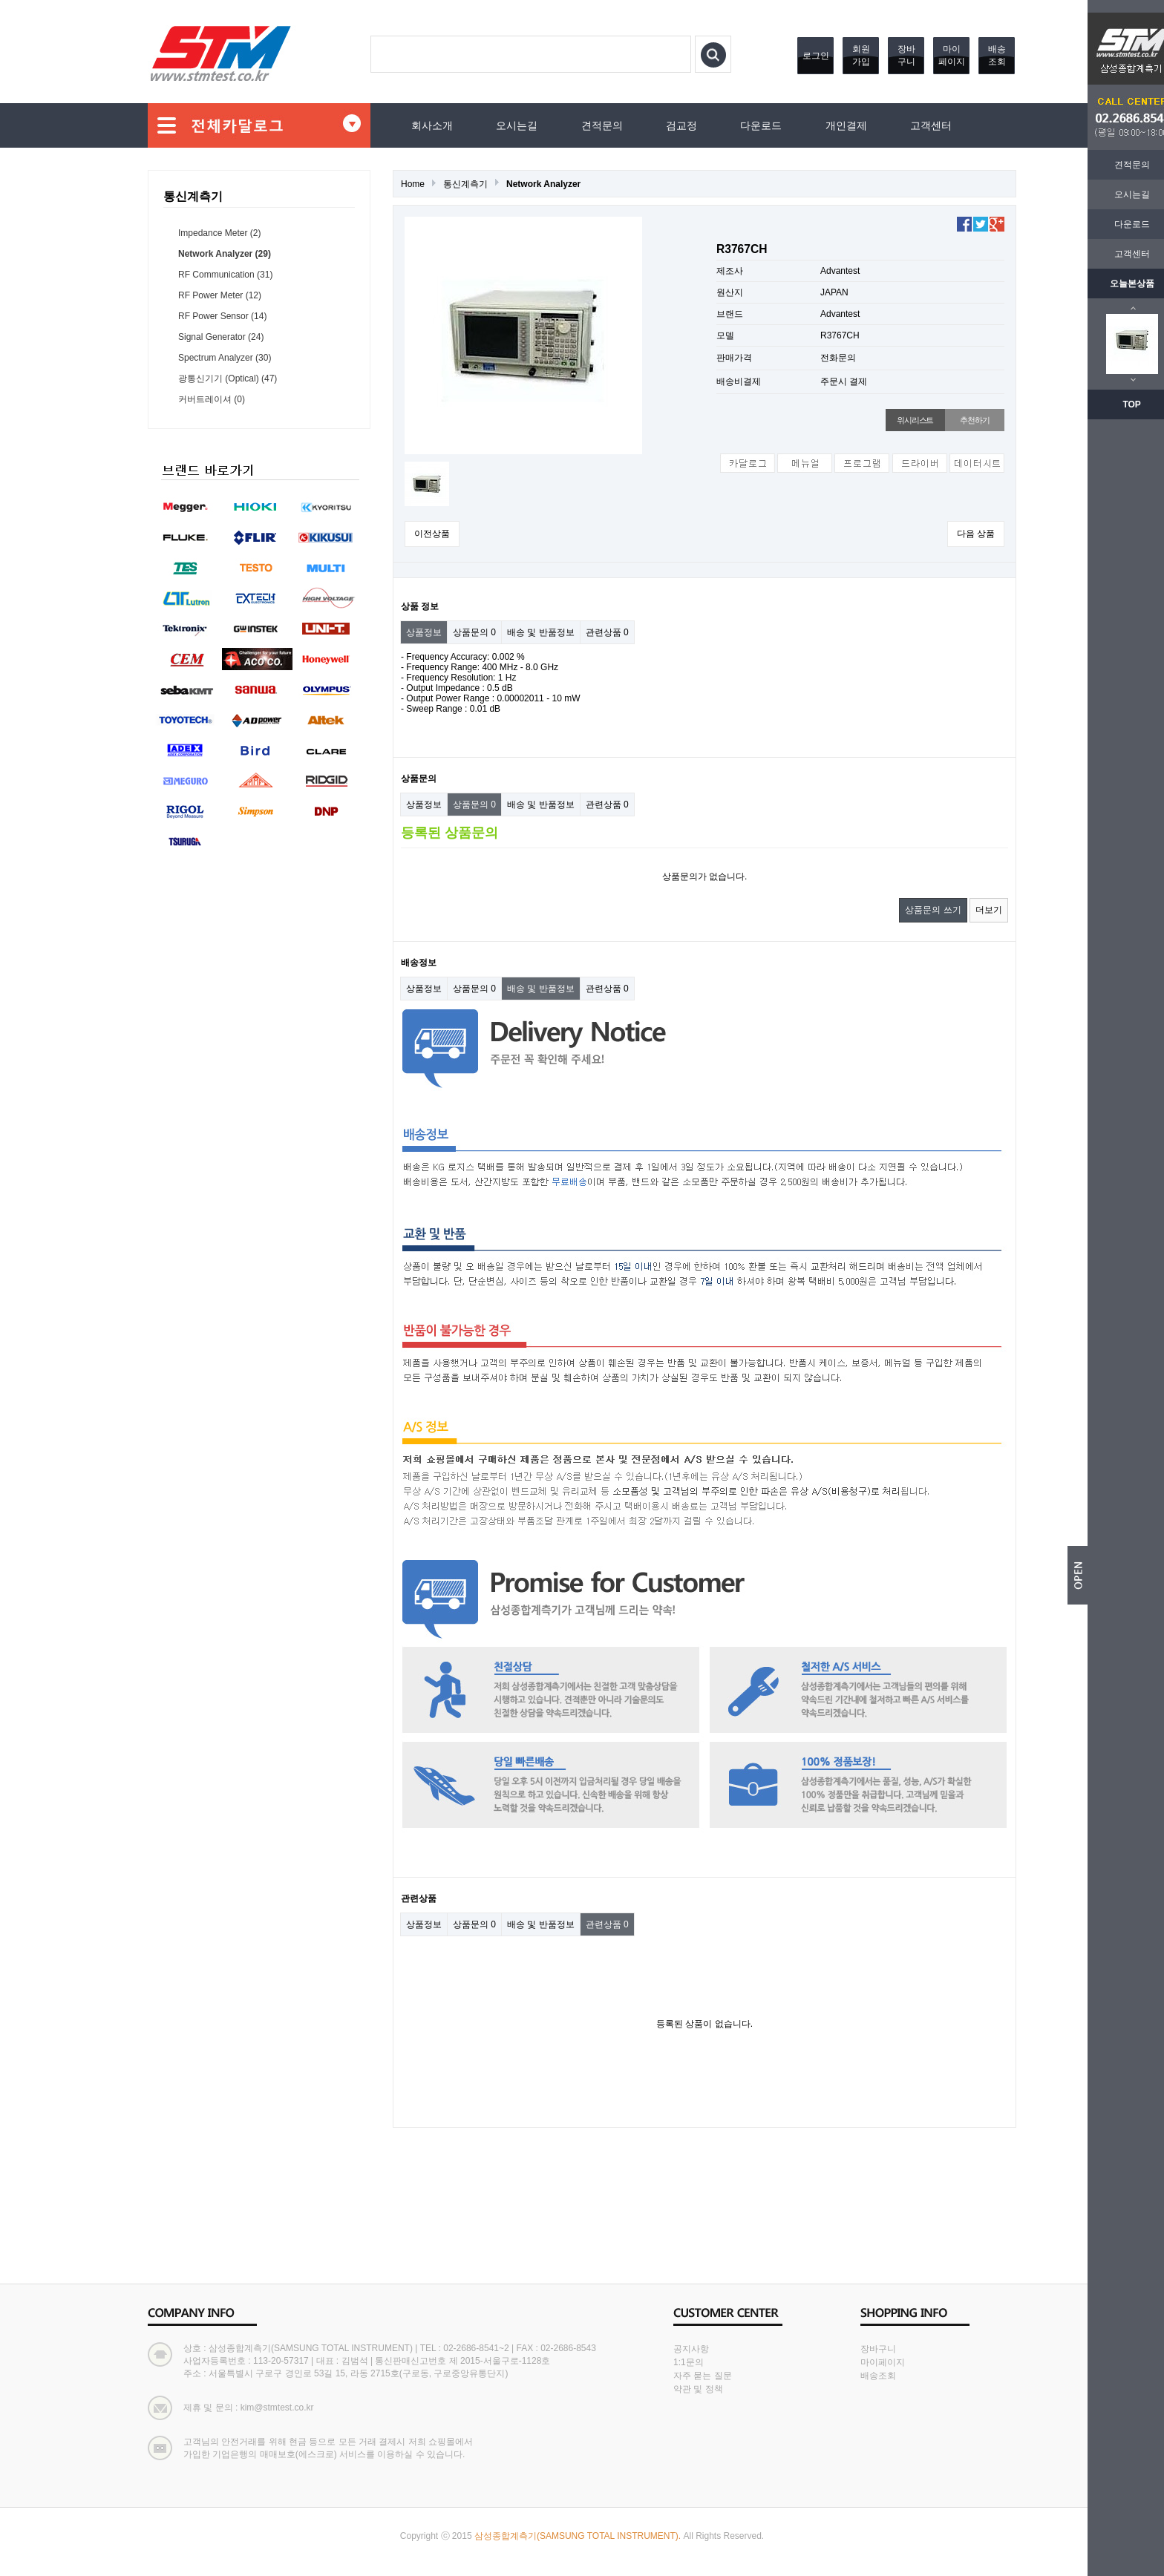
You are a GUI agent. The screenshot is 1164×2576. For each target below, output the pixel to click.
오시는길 (1119, 194)
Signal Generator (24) (221, 337)
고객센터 (1119, 254)
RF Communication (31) (225, 274)
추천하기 (974, 420)
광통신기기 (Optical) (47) (227, 378)
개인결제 (846, 125)
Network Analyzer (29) (224, 254)
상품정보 (424, 632)
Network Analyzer (543, 184)
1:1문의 (688, 2362)
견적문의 (1119, 165)
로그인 (815, 55)
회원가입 (861, 55)
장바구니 (906, 55)
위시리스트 (915, 420)
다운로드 (1119, 224)
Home (413, 184)
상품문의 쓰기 (933, 910)
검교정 (681, 125)
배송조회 (997, 55)
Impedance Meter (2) (219, 233)
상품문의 (474, 632)
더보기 (988, 910)
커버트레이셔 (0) (211, 399)
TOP (1119, 404)
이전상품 (432, 533)
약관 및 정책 (698, 2389)
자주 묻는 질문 (702, 2375)
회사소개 (432, 125)
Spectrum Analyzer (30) (224, 358)
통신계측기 (465, 184)
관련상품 (607, 632)
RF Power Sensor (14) (222, 316)
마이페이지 (951, 55)
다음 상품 (976, 533)
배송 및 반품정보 (541, 632)
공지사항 (691, 2349)
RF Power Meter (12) (219, 295)
